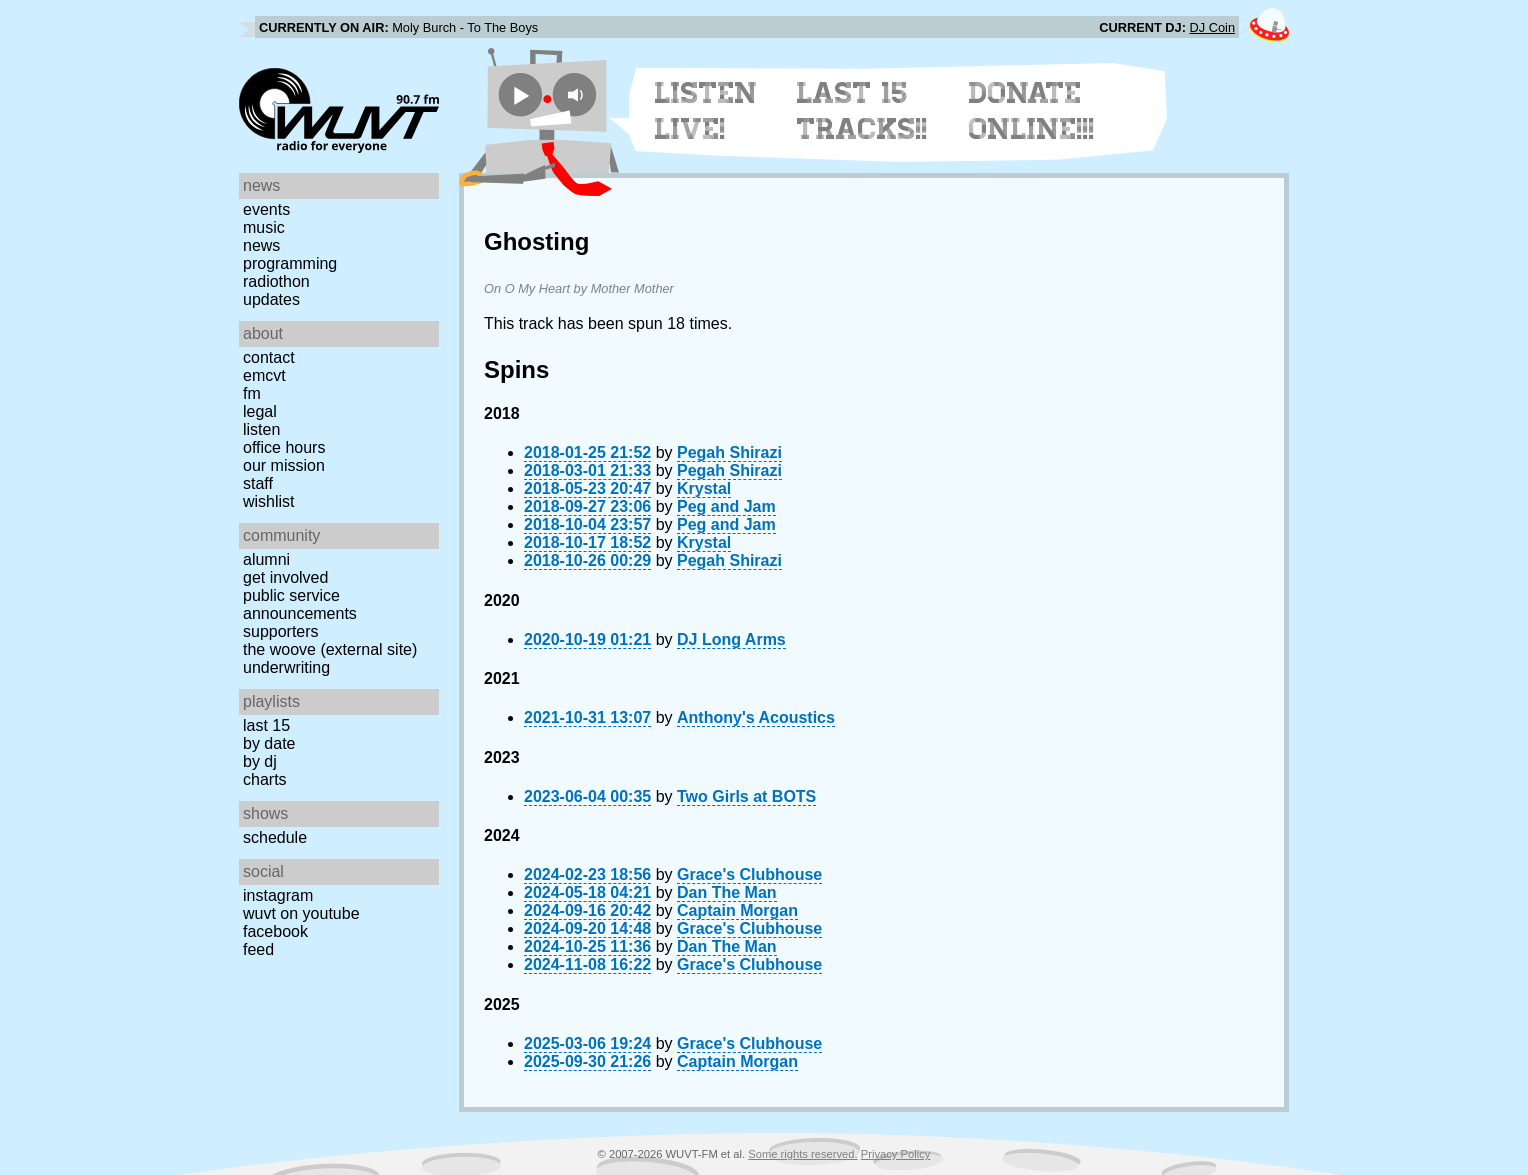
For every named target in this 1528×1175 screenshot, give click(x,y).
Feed (258, 949)
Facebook (275, 931)
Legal (260, 411)
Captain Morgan (737, 910)
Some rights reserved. (802, 1154)
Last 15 (266, 725)
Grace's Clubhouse (749, 874)
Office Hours (284, 447)
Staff (258, 483)
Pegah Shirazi (729, 452)
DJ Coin (1212, 27)
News (261, 245)
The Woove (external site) (330, 649)
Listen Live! (706, 111)
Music (264, 227)
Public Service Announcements (300, 604)
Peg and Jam (726, 506)
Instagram (278, 895)
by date (269, 743)
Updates (271, 299)
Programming (290, 263)
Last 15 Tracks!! (862, 111)
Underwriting (286, 667)
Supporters (281, 631)
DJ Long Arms (731, 639)
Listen (261, 429)
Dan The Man (727, 892)
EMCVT (264, 375)
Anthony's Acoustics (756, 717)
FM (252, 393)
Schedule (275, 837)
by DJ (260, 761)
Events (266, 209)
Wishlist (269, 501)
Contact (269, 357)
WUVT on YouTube (301, 913)
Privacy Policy (896, 1154)
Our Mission (284, 465)
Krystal (704, 488)
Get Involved (285, 577)
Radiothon (276, 281)
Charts (265, 779)
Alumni (266, 559)
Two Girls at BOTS (746, 796)
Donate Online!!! (1032, 111)
